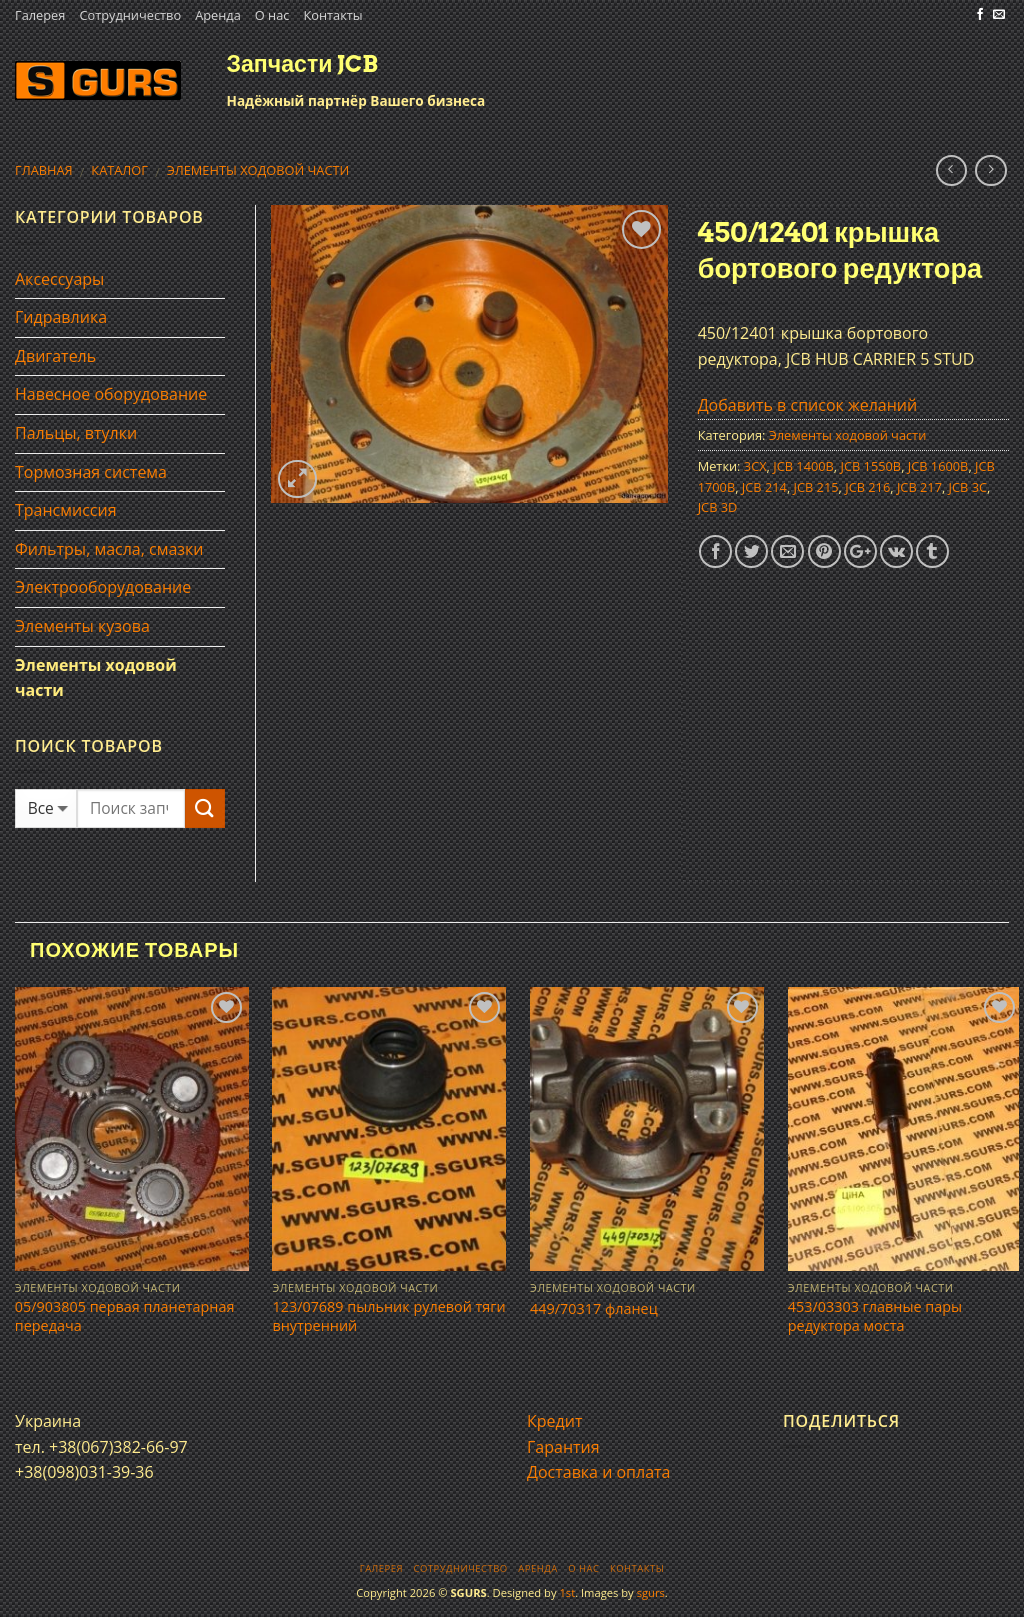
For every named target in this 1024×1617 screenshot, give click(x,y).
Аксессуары (59, 279)
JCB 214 (764, 487)
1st (567, 1592)
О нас (272, 15)
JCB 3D (718, 507)
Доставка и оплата (599, 1472)
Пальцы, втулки (76, 433)
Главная (44, 170)
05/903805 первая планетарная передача (125, 1316)
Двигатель (55, 356)
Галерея (40, 15)
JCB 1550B (871, 466)
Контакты (332, 15)
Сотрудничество (130, 15)
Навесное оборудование (111, 394)
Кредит (554, 1421)
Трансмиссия (66, 510)
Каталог (119, 170)
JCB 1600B (938, 466)
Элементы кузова (82, 626)
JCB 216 (867, 487)
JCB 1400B (803, 466)
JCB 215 (816, 487)
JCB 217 (919, 487)
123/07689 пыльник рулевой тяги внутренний (388, 1316)
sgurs (651, 1592)
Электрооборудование (103, 587)
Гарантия (563, 1447)
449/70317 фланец (594, 1309)
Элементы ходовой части (258, 170)
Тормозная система (91, 472)
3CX (755, 466)
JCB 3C (968, 487)
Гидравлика (61, 317)
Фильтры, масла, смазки (109, 549)
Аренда (218, 15)
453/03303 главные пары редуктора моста (875, 1316)
